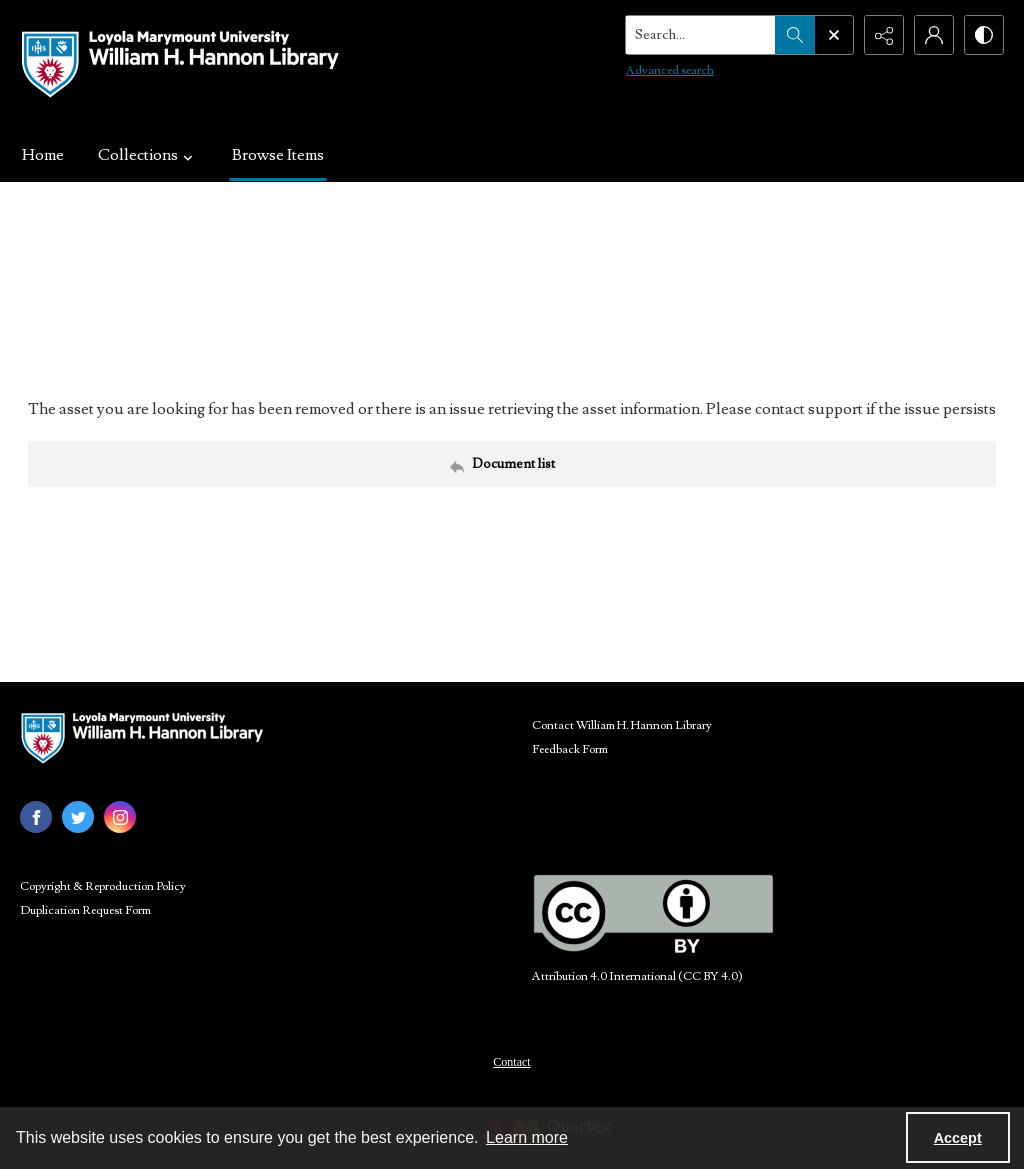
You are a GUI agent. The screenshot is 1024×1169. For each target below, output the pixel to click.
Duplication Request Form (85, 910)
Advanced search (670, 70)
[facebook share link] (36, 817)
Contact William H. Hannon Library (622, 725)
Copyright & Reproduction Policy (103, 886)
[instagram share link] (120, 817)
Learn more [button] (527, 1137)
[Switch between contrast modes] (984, 35)
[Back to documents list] (512, 464)
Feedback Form (570, 749)
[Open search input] (834, 35)
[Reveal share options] (884, 35)
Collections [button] (148, 155)
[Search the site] (701, 35)
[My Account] (934, 35)
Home (43, 155)
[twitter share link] (78, 817)
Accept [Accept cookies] (958, 1138)
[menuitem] (511, 1061)
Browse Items (278, 155)
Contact (511, 1062)
